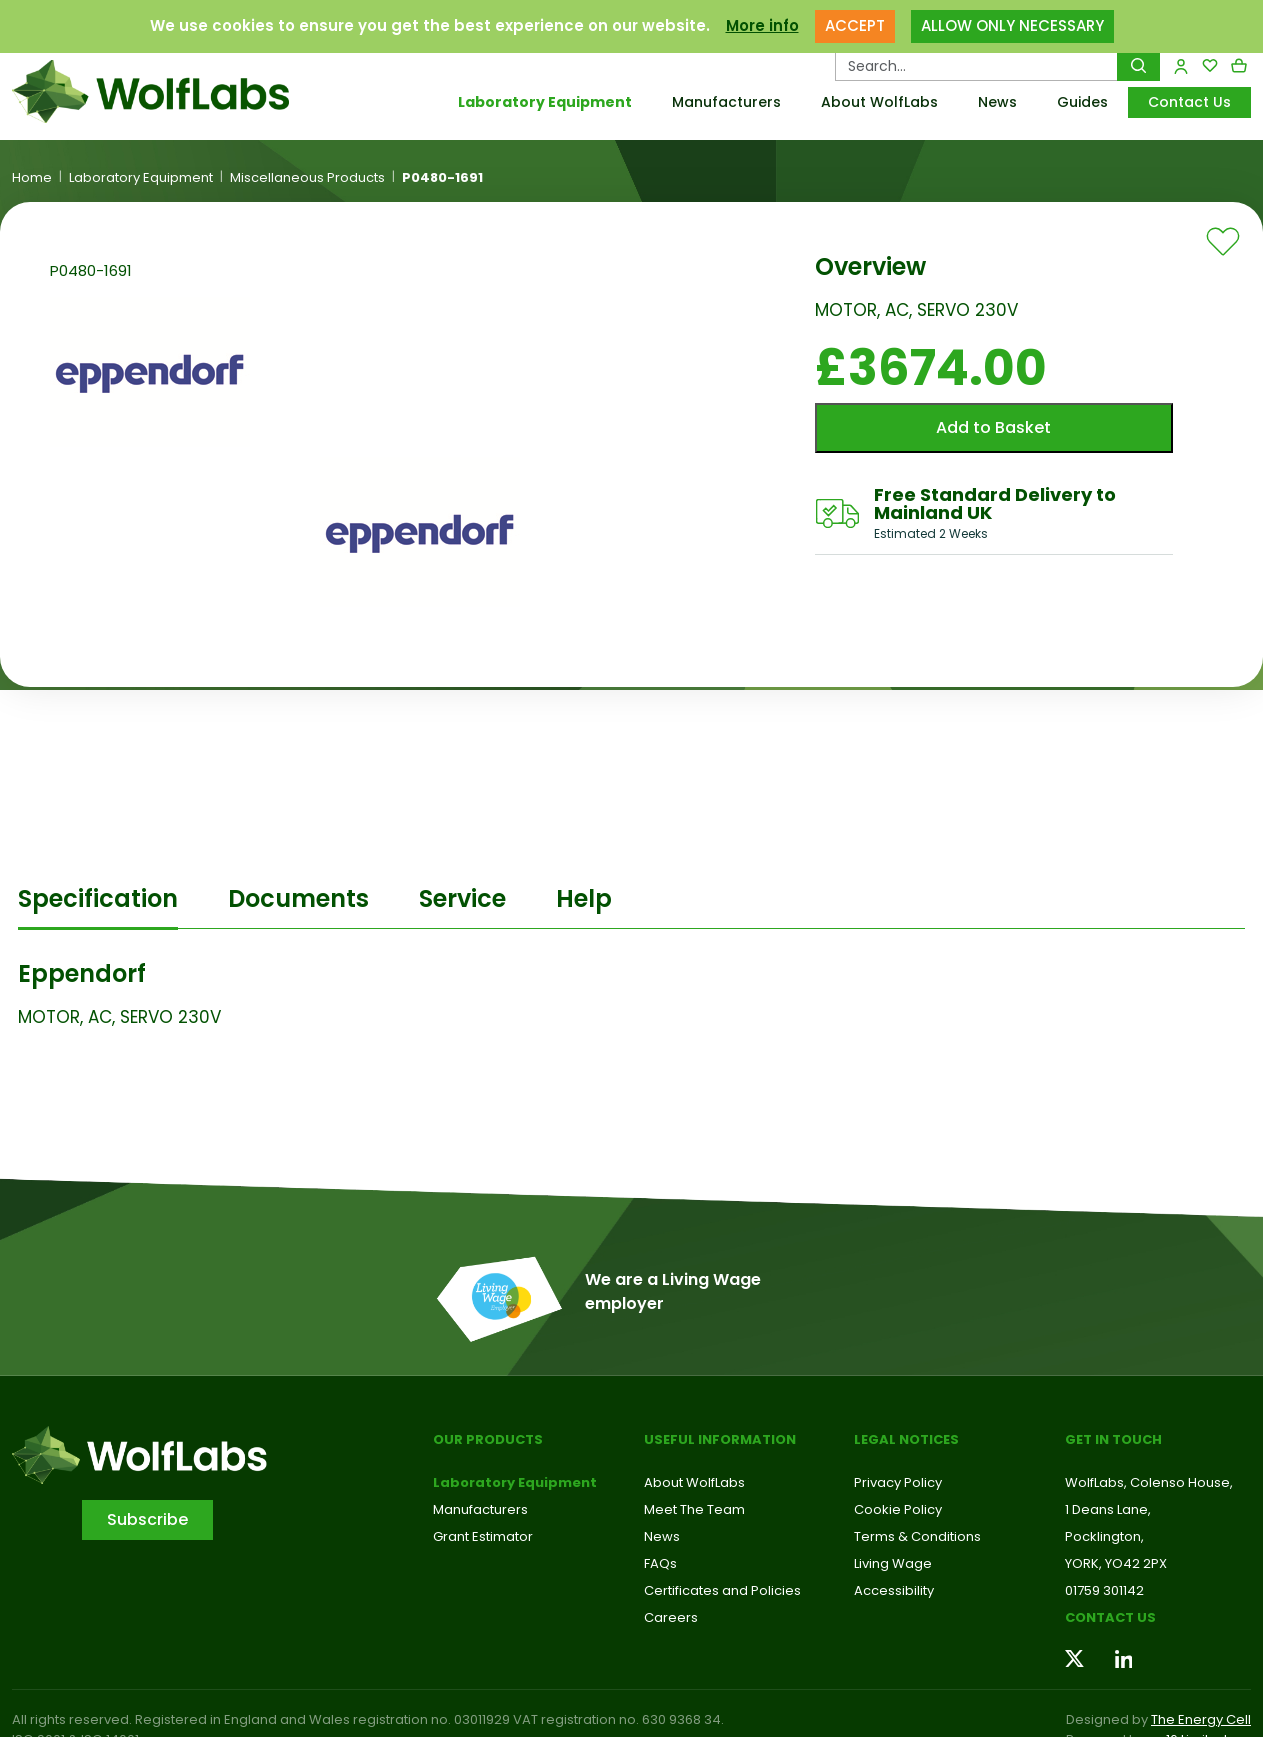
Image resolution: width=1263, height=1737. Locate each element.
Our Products (488, 1439)
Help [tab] (584, 898)
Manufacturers (726, 102)
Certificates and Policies (722, 1590)
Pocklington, (1104, 1536)
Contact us (1110, 1617)
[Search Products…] (976, 66)
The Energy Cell (1201, 1719)
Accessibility (894, 1590)
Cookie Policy (898, 1509)
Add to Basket (993, 427)
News (997, 102)
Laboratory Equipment (545, 102)
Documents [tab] (298, 898)
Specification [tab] (98, 898)
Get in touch (1113, 1439)
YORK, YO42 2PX (1116, 1563)
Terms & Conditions (917, 1536)
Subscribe (147, 1519)
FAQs (660, 1563)
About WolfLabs (879, 102)
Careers (671, 1617)
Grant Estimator (483, 1536)
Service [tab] (462, 898)
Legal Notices (906, 1439)
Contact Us (1189, 102)
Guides (1082, 102)
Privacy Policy (898, 1482)
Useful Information (720, 1439)
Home (32, 178)
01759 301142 (1104, 1590)
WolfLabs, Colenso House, (1149, 1482)
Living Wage (893, 1563)
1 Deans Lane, (1108, 1509)
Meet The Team (694, 1509)
